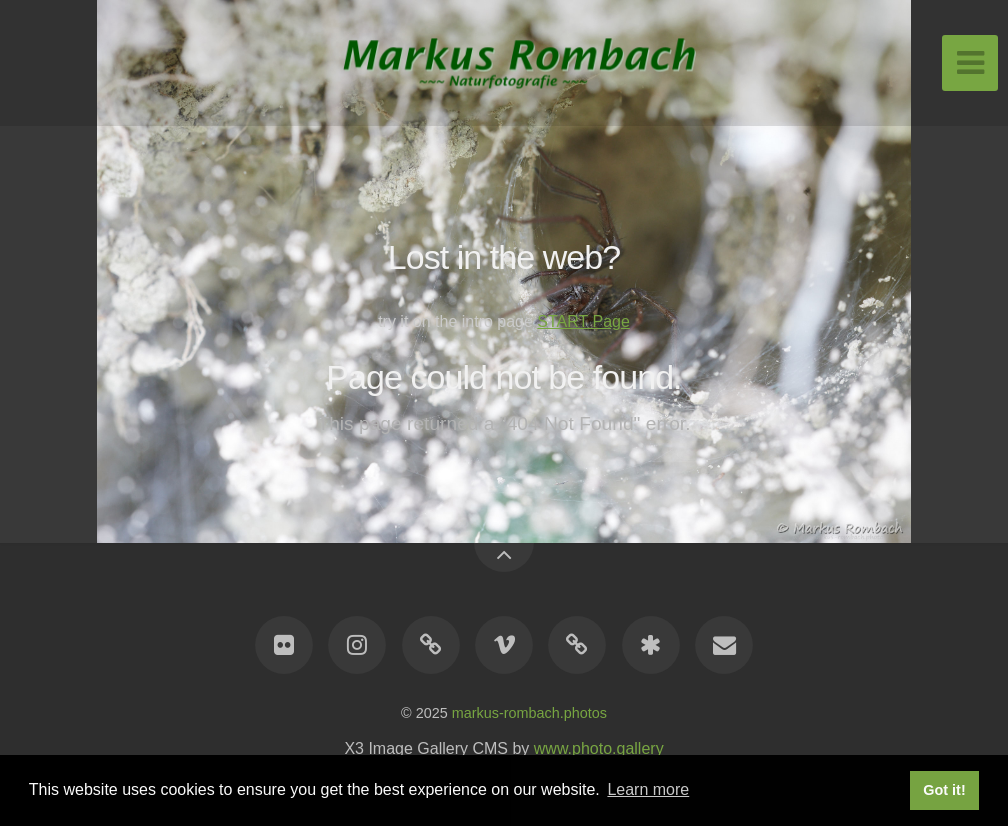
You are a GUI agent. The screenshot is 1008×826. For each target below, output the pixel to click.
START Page (583, 321)
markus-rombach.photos (529, 713)
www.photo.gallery (599, 748)
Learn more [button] (648, 789)
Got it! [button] (944, 790)
